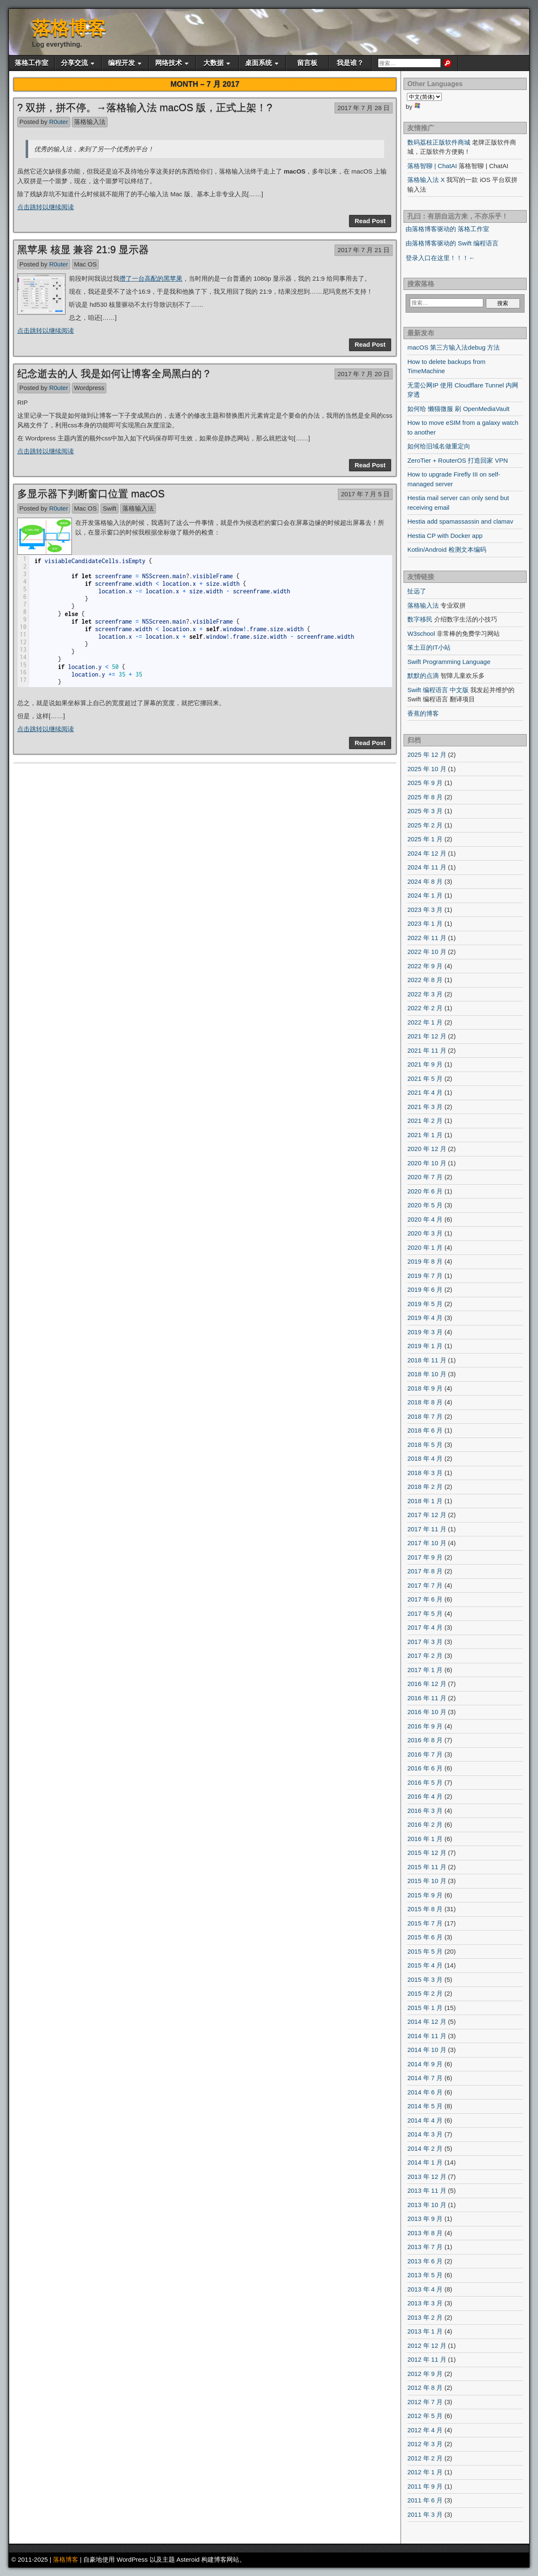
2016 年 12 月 (426, 1683)
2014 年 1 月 (425, 2162)
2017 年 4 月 (425, 1627)
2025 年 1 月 (425, 839)
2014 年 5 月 (425, 2106)
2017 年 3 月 (425, 1641)
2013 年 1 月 (425, 2331)
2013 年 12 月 (426, 2176)
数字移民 (420, 619)
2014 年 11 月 (426, 2035)
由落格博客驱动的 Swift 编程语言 (452, 243)
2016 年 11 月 (426, 1698)
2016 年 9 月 (425, 1726)
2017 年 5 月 (425, 1613)
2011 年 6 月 (425, 2500)
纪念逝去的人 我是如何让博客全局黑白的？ (114, 373)
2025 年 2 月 (425, 825)
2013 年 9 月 (425, 2218)
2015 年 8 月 (425, 1908)
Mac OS (85, 264)
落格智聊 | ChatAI (432, 165)
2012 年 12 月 (426, 2345)
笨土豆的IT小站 (429, 647)
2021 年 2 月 (425, 1120)
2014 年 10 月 (426, 2049)
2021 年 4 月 (425, 1092)
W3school (421, 633)
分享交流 (74, 62)
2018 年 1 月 (425, 1500)
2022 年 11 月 (426, 937)
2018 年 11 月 (426, 1360)
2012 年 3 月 (425, 2443)
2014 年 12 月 (426, 2021)
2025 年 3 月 (425, 810)
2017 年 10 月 (426, 1542)
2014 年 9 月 (425, 2064)
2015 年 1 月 (425, 2007)
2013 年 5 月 (425, 2274)
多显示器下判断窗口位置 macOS (91, 493)
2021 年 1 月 (425, 1134)
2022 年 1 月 (425, 1022)
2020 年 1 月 (425, 1247)
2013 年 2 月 (425, 2317)
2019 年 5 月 (425, 1303)
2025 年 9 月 (425, 782)
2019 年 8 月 (425, 1261)
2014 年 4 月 (425, 2120)
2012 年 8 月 (425, 2387)
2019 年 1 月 (425, 1345)
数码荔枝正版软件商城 (438, 142)
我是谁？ (350, 62)
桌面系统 (258, 62)
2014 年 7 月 (425, 2077)
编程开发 (121, 62)
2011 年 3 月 (425, 2514)
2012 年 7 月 (425, 2401)
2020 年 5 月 (425, 1205)
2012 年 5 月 (425, 2415)
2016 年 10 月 (426, 1711)
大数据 (213, 62)
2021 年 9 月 (425, 1064)
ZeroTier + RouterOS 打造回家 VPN (457, 460)
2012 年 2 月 (425, 2458)
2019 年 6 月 (425, 1289)
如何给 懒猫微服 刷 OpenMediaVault (458, 408)
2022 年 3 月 (425, 994)
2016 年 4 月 (425, 1796)
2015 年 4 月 (425, 1965)
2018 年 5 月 (425, 1444)
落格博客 (69, 28)
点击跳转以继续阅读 (45, 207)
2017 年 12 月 (426, 1514)
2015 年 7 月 (425, 1923)
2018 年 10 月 (426, 1374)
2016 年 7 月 (425, 1754)
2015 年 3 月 (425, 1979)
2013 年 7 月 (425, 2246)
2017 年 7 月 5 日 (365, 494)
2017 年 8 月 (425, 1571)
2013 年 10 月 (426, 2204)
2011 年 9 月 (425, 2486)
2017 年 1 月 (425, 1669)
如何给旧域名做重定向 (438, 446)
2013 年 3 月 (425, 2303)
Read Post (370, 220)
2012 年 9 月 (425, 2373)
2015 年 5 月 (425, 1951)
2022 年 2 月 (425, 1007)
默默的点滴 (423, 675)
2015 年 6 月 (425, 1937)
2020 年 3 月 (425, 1233)
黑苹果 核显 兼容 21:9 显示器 (83, 249)
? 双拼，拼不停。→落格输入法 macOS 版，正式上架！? (144, 107)
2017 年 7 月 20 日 (364, 373)
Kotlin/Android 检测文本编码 (446, 549)
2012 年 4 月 (425, 2430)
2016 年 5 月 (425, 1782)
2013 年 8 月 (425, 2232)
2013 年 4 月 (425, 2289)
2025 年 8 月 (425, 797)
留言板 (307, 62)
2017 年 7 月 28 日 (364, 107)
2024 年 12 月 (426, 853)
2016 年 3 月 (425, 1810)
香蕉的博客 (423, 713)
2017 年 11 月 (426, 1529)
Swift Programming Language (449, 661)
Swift (109, 508)
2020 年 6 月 (425, 1191)
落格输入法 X (426, 179)
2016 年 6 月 (425, 1768)
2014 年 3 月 (425, 2134)
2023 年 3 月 (425, 909)
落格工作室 (31, 62)
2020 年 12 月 (426, 1148)
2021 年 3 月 (425, 1106)
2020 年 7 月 (425, 1176)
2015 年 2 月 (425, 1993)
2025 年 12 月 (426, 754)
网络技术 (168, 62)
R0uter (58, 121)
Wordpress (89, 387)
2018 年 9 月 (425, 1388)
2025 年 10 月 (426, 768)
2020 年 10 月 (426, 1163)
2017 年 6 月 (425, 1599)
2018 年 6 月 (425, 1430)
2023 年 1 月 (425, 923)
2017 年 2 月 (425, 1655)
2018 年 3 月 (425, 1472)
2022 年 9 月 (425, 965)
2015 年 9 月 (425, 1895)
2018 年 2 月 (425, 1486)
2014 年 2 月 (425, 2148)
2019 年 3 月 (425, 1331)
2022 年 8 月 (425, 979)
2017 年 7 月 (425, 1585)
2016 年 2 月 (425, 1824)
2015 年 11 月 (426, 1866)
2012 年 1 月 (425, 2472)
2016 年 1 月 (425, 1838)
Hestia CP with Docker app (445, 535)
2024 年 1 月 (425, 895)
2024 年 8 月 (425, 881)
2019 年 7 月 (425, 1275)
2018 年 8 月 (425, 1402)
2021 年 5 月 (425, 1078)
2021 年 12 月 (426, 1036)
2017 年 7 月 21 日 (364, 249)
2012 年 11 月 (426, 2359)
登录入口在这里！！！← (440, 257)
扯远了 (416, 591)
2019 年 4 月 (425, 1317)
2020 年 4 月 (425, 1219)
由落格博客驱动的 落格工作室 (447, 228)
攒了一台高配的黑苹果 (150, 278)
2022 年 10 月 (426, 951)
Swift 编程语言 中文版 (438, 689)
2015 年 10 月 (426, 1880)
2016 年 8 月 (425, 1740)
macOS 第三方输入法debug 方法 (453, 347)
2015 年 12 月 (426, 1852)
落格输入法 (89, 121)
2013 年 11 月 (426, 2190)
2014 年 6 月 (425, 2092)
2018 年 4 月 (425, 1458)
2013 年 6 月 (425, 2261)
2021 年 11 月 (426, 1050)
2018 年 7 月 (425, 1416)
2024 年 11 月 (426, 867)
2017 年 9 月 (425, 1557)
